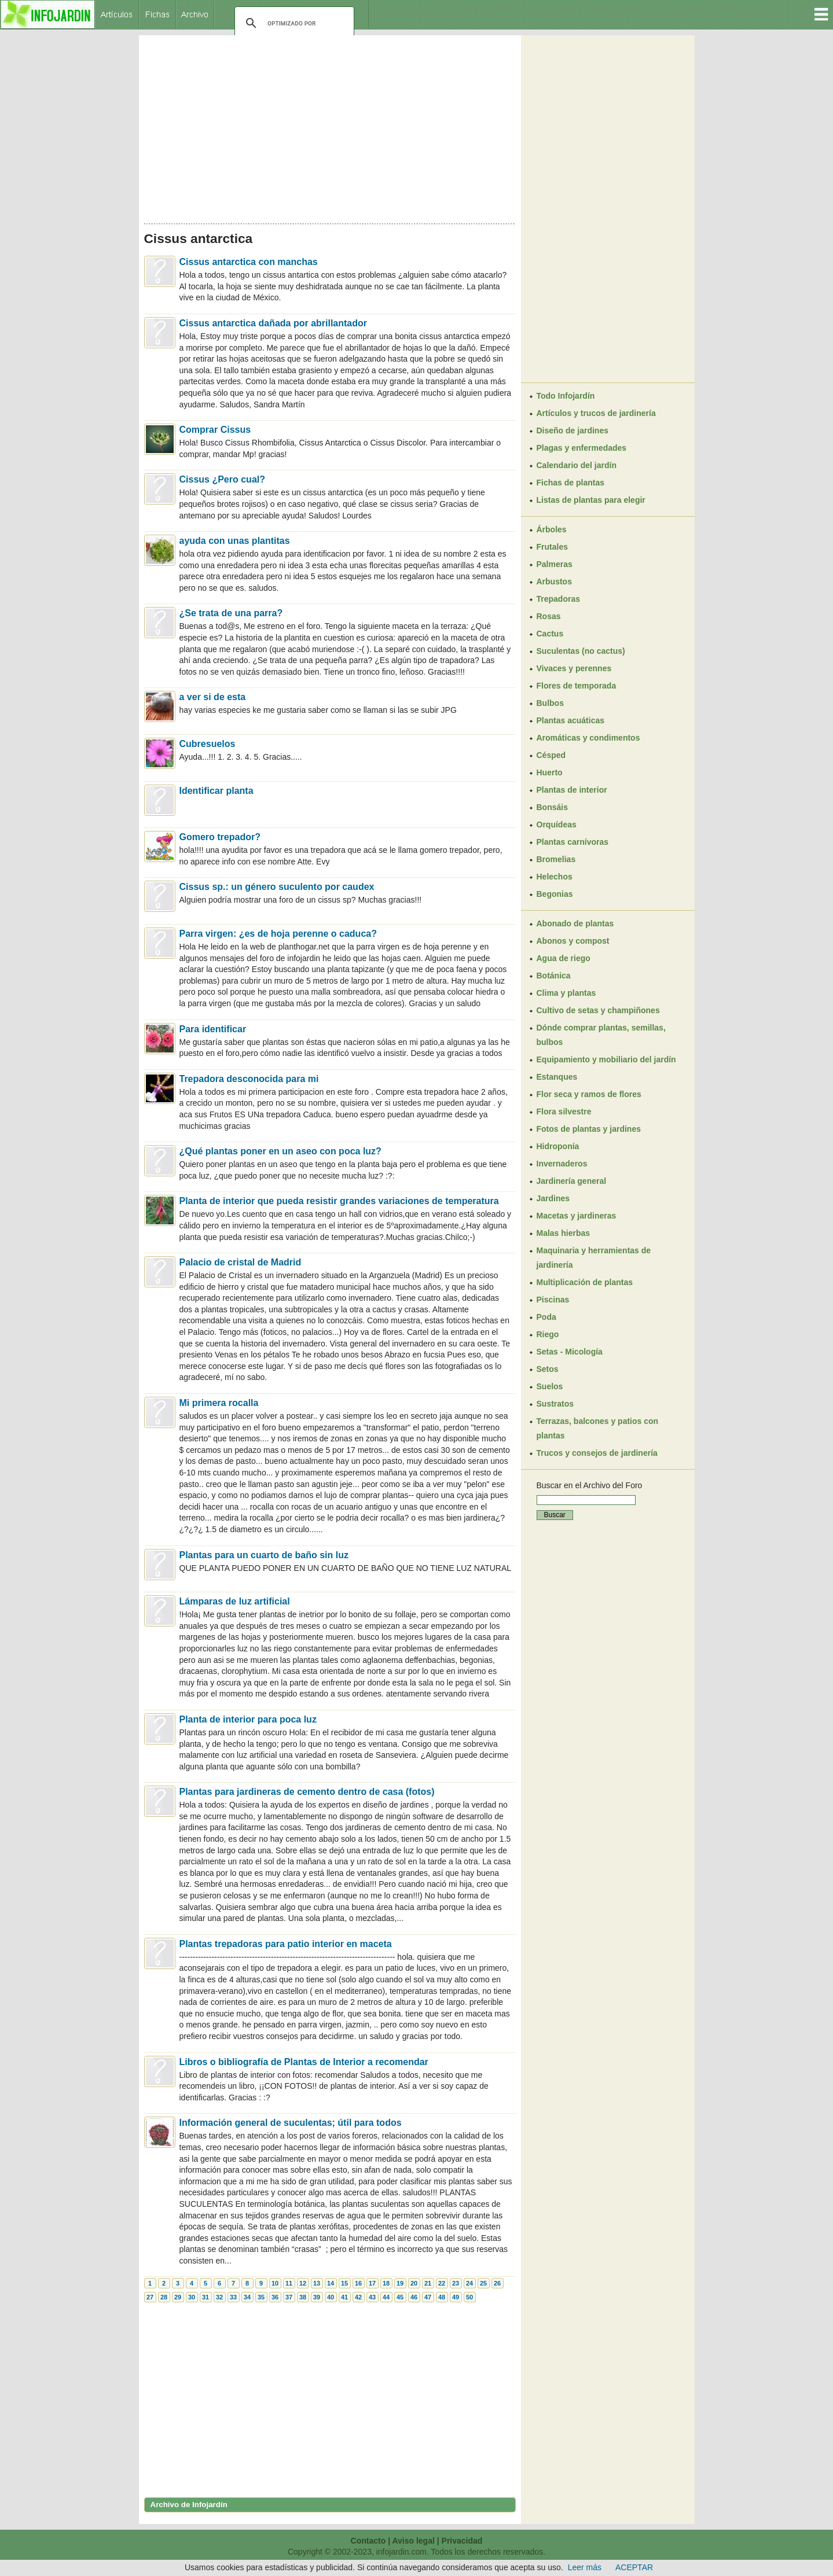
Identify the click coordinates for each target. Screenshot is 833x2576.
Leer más (584, 2567)
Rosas (549, 616)
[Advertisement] (330, 126)
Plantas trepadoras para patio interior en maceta (285, 1944)
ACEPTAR (634, 2567)
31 (205, 2297)
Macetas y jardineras (577, 1215)
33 (233, 2297)
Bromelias (556, 859)
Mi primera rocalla (219, 1403)
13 (316, 2283)
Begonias (555, 894)
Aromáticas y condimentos (588, 737)
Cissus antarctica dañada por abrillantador (273, 323)
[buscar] (292, 23)
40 (330, 2297)
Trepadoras (558, 598)
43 (372, 2297)
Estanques (557, 1076)
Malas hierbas (563, 1233)
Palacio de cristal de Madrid (240, 1262)
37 (288, 2297)
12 (302, 2283)
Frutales (552, 546)
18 (386, 2283)
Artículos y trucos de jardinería (596, 413)
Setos (548, 1369)
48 (441, 2297)
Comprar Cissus (215, 430)
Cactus (550, 633)
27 (149, 2297)
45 (400, 2297)
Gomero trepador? (219, 837)
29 (177, 2297)
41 (344, 2297)
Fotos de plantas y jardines (589, 1129)
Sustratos (555, 1403)
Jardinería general (572, 1181)
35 (261, 2297)
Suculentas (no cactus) (581, 651)
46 (413, 2297)
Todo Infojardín (566, 395)
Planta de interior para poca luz (248, 1719)
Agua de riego (563, 958)
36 (274, 2297)
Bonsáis (552, 807)
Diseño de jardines (572, 430)
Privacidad (462, 2540)
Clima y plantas (566, 993)
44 (386, 2297)
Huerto (550, 772)
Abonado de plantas (575, 923)
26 (497, 2283)
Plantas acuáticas (571, 720)
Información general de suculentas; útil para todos (290, 2123)
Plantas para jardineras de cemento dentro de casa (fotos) (307, 1792)
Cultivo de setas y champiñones (598, 1010)
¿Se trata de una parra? (231, 613)
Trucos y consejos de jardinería (597, 1453)
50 (469, 2297)
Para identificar (213, 1029)
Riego (548, 1334)
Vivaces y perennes (574, 668)
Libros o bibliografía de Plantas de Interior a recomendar (303, 2062)
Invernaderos (562, 1163)
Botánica (554, 975)
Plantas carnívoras (573, 842)
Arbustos (554, 581)
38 (302, 2297)
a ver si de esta (212, 697)
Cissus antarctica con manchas (248, 262)
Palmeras (555, 564)
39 (316, 2297)
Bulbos (550, 703)
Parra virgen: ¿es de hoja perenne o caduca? (278, 934)
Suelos (550, 1386)
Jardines (553, 1198)
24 (469, 2283)
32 (219, 2297)
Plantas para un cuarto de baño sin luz (264, 1555)
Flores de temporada (577, 685)
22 (441, 2283)
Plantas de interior (572, 789)
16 (358, 2283)
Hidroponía (558, 1146)
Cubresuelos (207, 744)
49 (455, 2297)
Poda (546, 1317)
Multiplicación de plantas (585, 1282)
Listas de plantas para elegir (591, 500)
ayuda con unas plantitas (234, 541)
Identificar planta (216, 791)
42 (358, 2297)
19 (400, 2283)
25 (483, 2283)
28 (163, 2297)
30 (191, 2297)
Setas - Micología (570, 1351)
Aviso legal (413, 2540)
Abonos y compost (573, 940)
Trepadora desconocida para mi (249, 1079)
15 (344, 2283)
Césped (551, 755)
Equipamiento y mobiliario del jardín (606, 1059)
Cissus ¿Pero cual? (222, 479)
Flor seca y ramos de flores (589, 1094)
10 (274, 2283)
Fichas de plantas (570, 482)
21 (427, 2283)
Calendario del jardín (577, 465)
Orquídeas (557, 824)
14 (330, 2283)
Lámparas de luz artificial (234, 1601)
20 (413, 2283)
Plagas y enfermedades (582, 447)
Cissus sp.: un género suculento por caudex (277, 887)
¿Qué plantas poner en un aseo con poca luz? (280, 1151)
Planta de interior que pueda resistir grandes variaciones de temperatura (339, 1201)
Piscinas (553, 1299)
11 (288, 2283)
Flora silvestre (564, 1111)
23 (455, 2283)
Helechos (555, 876)
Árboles (552, 529)
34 (247, 2297)
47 (427, 2297)
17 (372, 2283)
